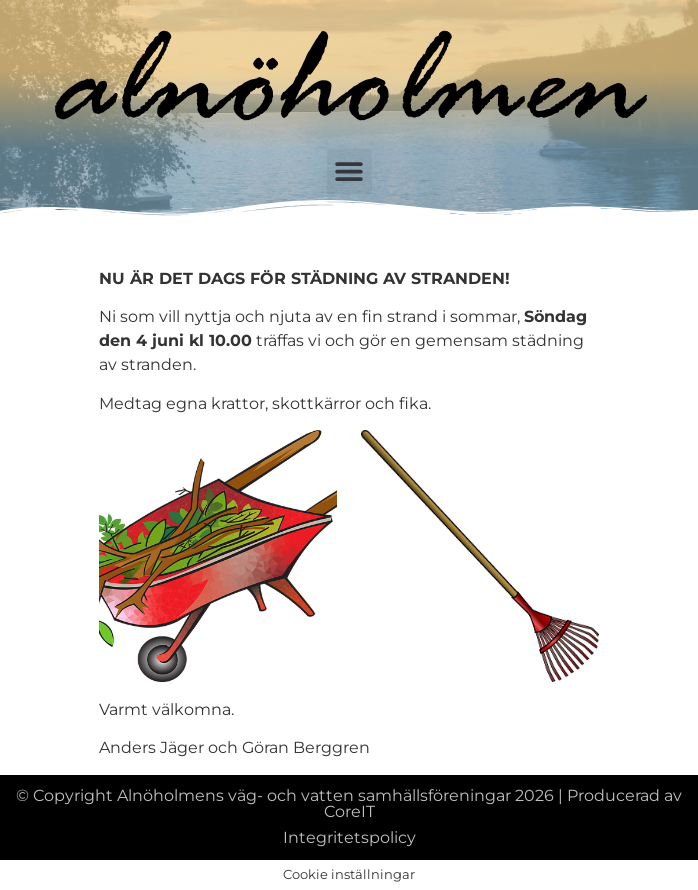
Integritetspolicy (349, 837)
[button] (349, 171)
